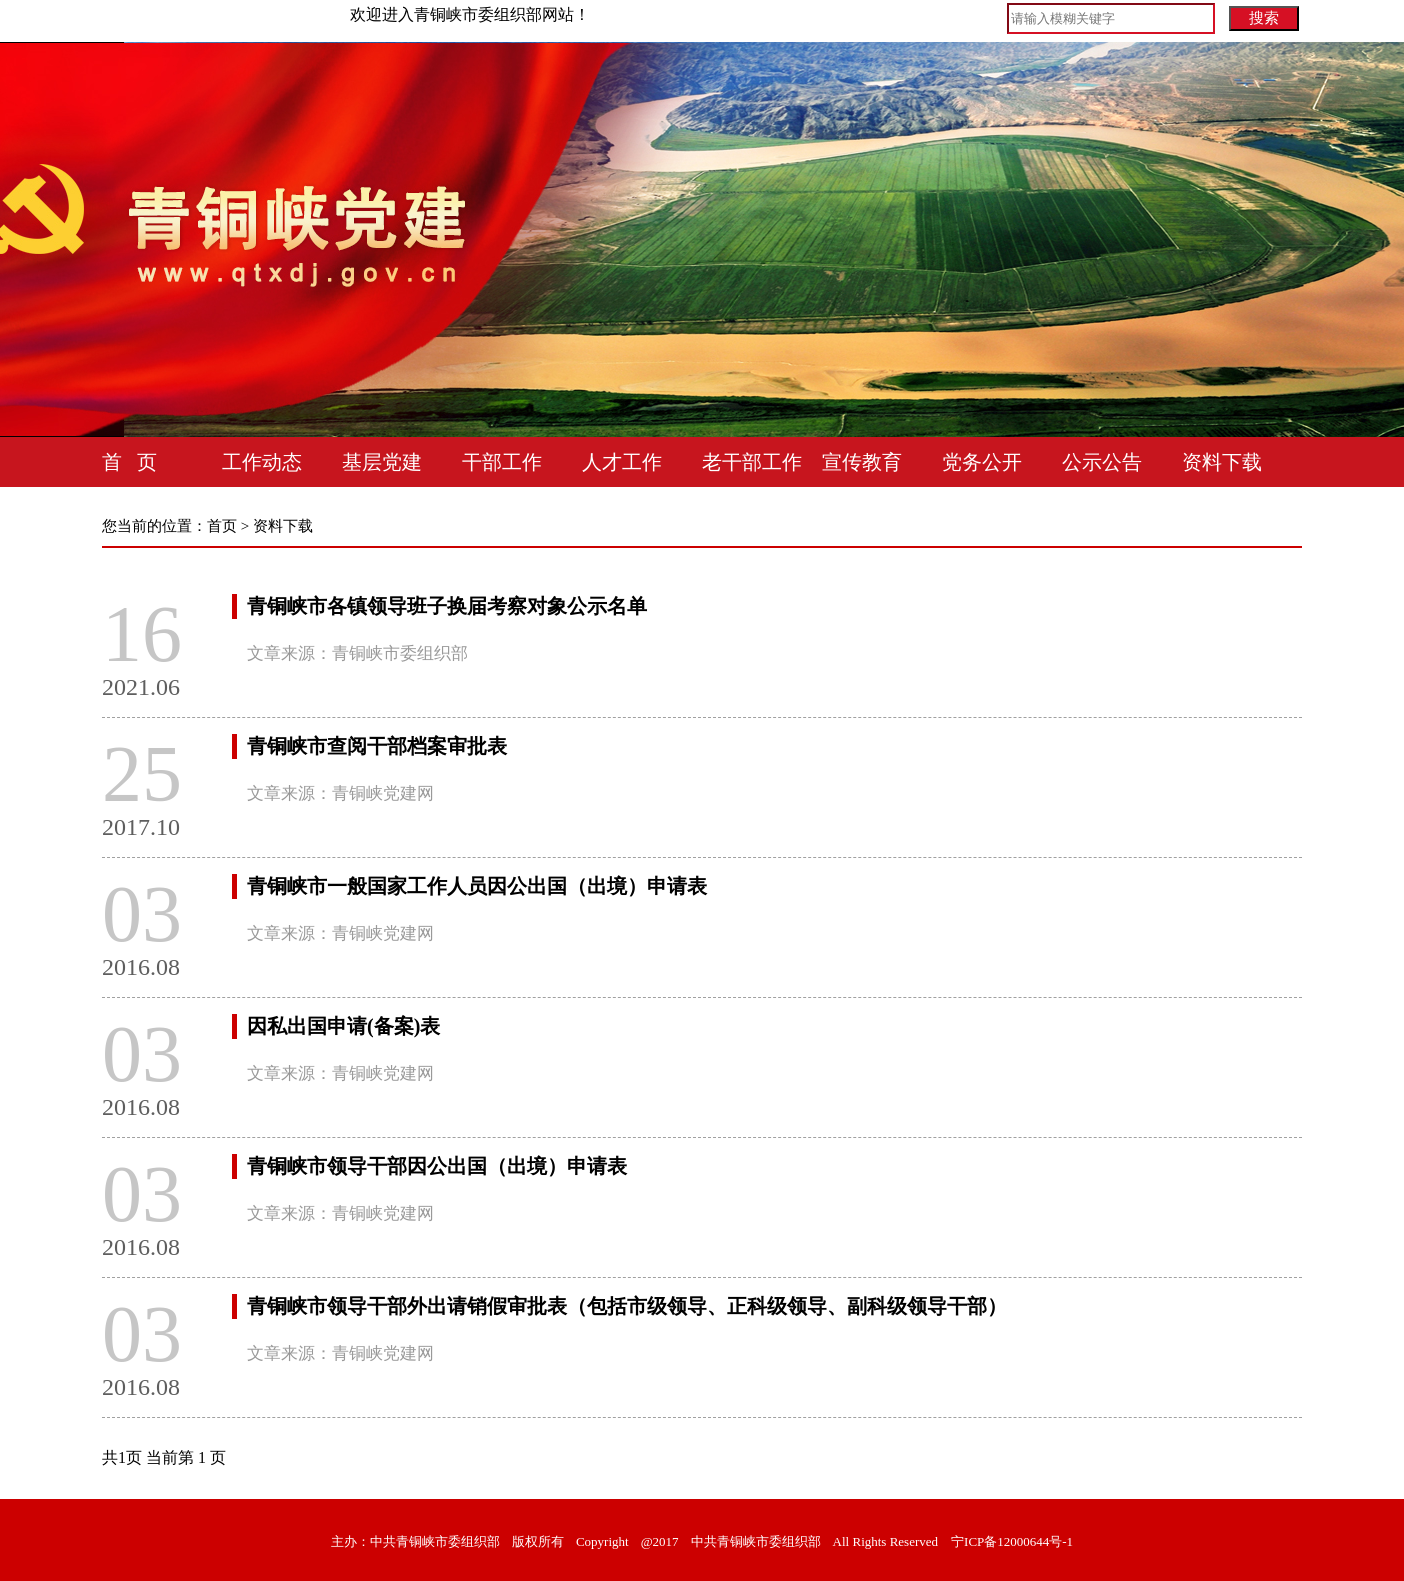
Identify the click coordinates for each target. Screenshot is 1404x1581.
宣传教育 (862, 462)
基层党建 (382, 462)
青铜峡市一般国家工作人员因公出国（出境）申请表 (477, 886)
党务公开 (982, 462)
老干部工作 (752, 462)
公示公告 (1102, 462)
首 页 (129, 462)
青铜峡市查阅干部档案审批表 (377, 746)
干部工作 (502, 462)
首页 (222, 526)
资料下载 (1222, 462)
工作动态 (262, 462)
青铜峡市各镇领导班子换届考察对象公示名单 (447, 606)
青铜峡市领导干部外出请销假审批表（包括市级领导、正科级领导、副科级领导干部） (627, 1306)
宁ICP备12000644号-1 (1012, 1541)
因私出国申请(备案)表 (343, 1026)
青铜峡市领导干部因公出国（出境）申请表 (437, 1166)
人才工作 (622, 462)
